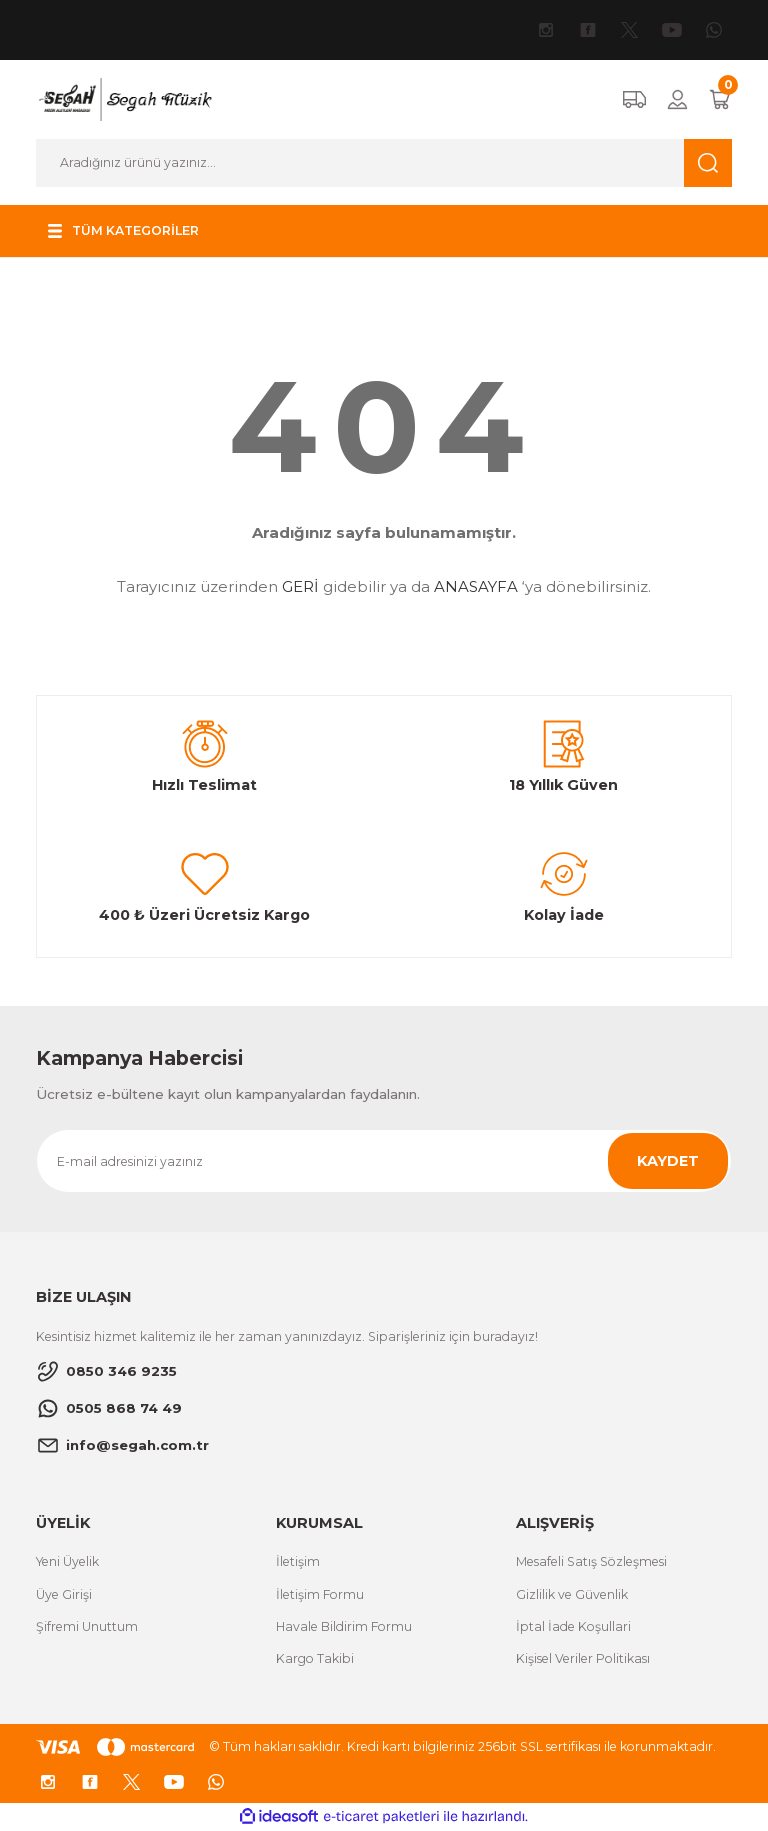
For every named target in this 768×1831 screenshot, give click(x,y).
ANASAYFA (476, 586)
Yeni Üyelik (67, 1561)
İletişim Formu (320, 1594)
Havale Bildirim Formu (344, 1626)
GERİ (300, 586)
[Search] (384, 163)
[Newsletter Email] (384, 1161)
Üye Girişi (64, 1594)
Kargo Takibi (315, 1658)
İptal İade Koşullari (573, 1626)
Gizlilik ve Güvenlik (572, 1594)
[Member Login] (677, 99)
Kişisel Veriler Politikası (583, 1658)
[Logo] (124, 99)
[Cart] (720, 99)
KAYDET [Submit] (668, 1161)
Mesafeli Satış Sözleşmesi (591, 1561)
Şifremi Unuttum (87, 1626)
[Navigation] (127, 231)
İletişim (298, 1561)
